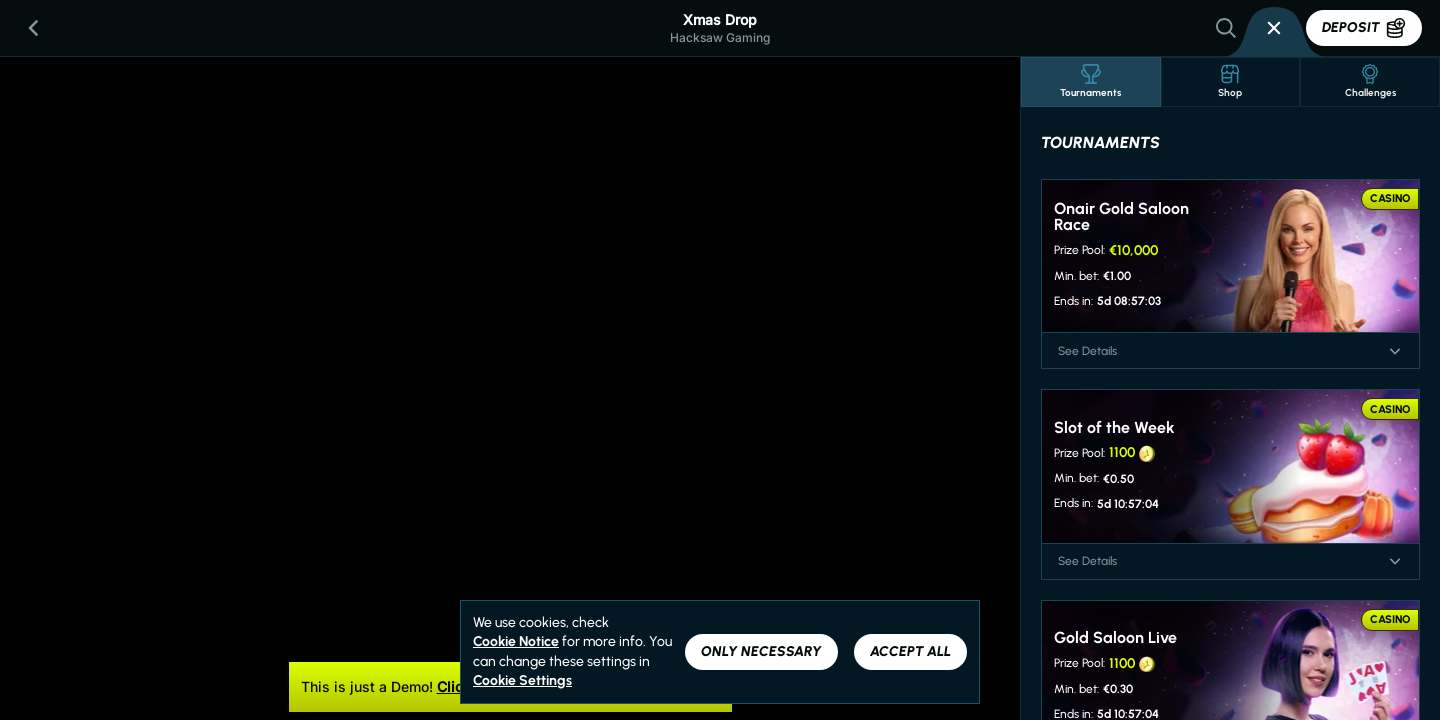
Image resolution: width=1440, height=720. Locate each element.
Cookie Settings (522, 681)
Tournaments (1090, 81)
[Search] (1226, 28)
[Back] (34, 28)
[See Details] (1395, 351)
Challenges (1370, 81)
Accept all (910, 651)
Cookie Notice (516, 641)
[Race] (1274, 28)
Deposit (1364, 28)
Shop (1230, 81)
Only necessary (761, 651)
